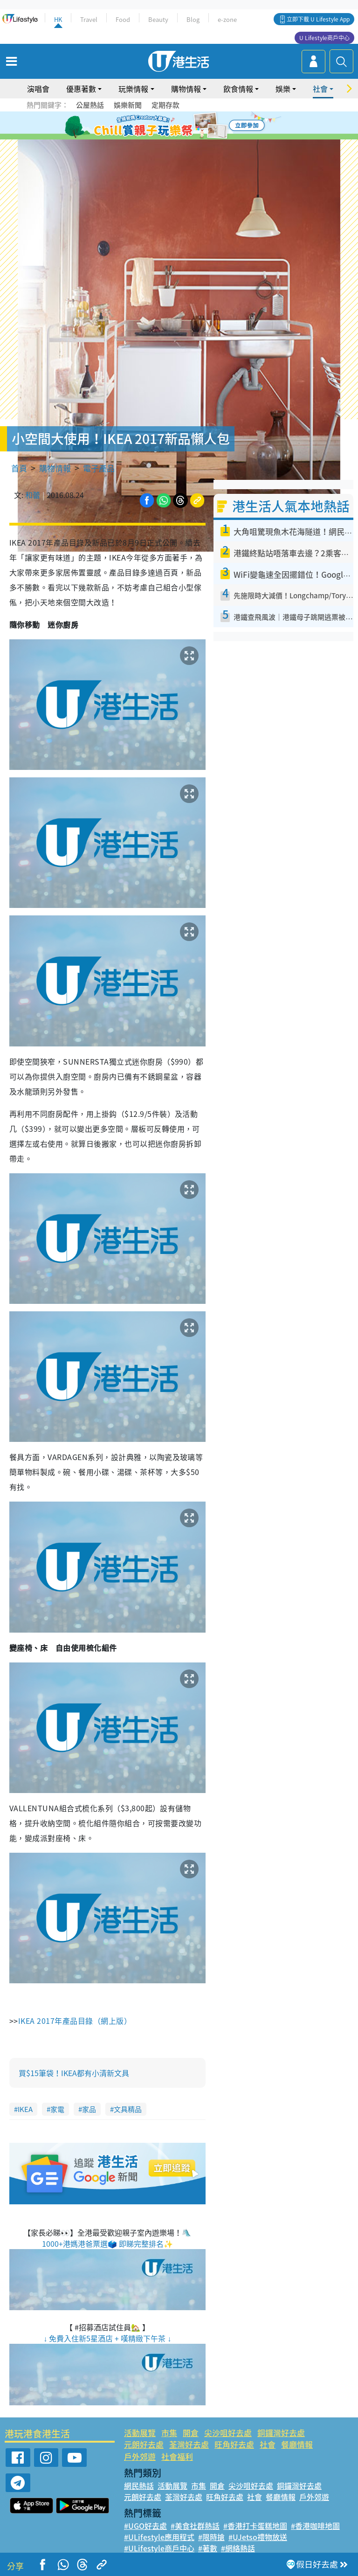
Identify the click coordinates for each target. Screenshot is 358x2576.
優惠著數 (81, 88)
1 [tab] (158, 126)
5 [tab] (195, 126)
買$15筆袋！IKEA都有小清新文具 (74, 2072)
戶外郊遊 (140, 2456)
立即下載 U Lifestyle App (318, 19)
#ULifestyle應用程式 (159, 2536)
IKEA (25, 2109)
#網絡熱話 (238, 2548)
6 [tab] (204, 126)
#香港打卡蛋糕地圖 (255, 2525)
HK (58, 19)
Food (123, 19)
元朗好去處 (144, 2444)
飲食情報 (238, 88)
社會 (320, 88)
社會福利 (177, 2456)
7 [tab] (176, 137)
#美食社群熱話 (195, 2525)
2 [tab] (167, 126)
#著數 (207, 2548)
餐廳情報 (297, 2444)
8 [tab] (186, 137)
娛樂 (282, 88)
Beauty (158, 19)
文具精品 (128, 2109)
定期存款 (165, 105)
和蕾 (32, 494)
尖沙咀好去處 (228, 2432)
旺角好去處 (234, 2444)
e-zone (227, 19)
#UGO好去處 (145, 2525)
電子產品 (99, 468)
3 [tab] (176, 126)
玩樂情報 (133, 88)
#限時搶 (211, 2536)
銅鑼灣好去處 (281, 2432)
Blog (193, 19)
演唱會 (38, 88)
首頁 (19, 468)
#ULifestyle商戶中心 (159, 2548)
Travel (88, 19)
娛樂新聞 (128, 105)
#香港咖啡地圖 (315, 2525)
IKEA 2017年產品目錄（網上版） (74, 2020)
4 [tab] (186, 126)
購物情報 (186, 88)
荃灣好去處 (189, 2444)
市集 (169, 2432)
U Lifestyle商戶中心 (324, 38)
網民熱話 (139, 2485)
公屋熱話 (90, 105)
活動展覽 (140, 2432)
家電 (57, 2109)
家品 (89, 2109)
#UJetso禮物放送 (257, 2536)
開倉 (191, 2432)
